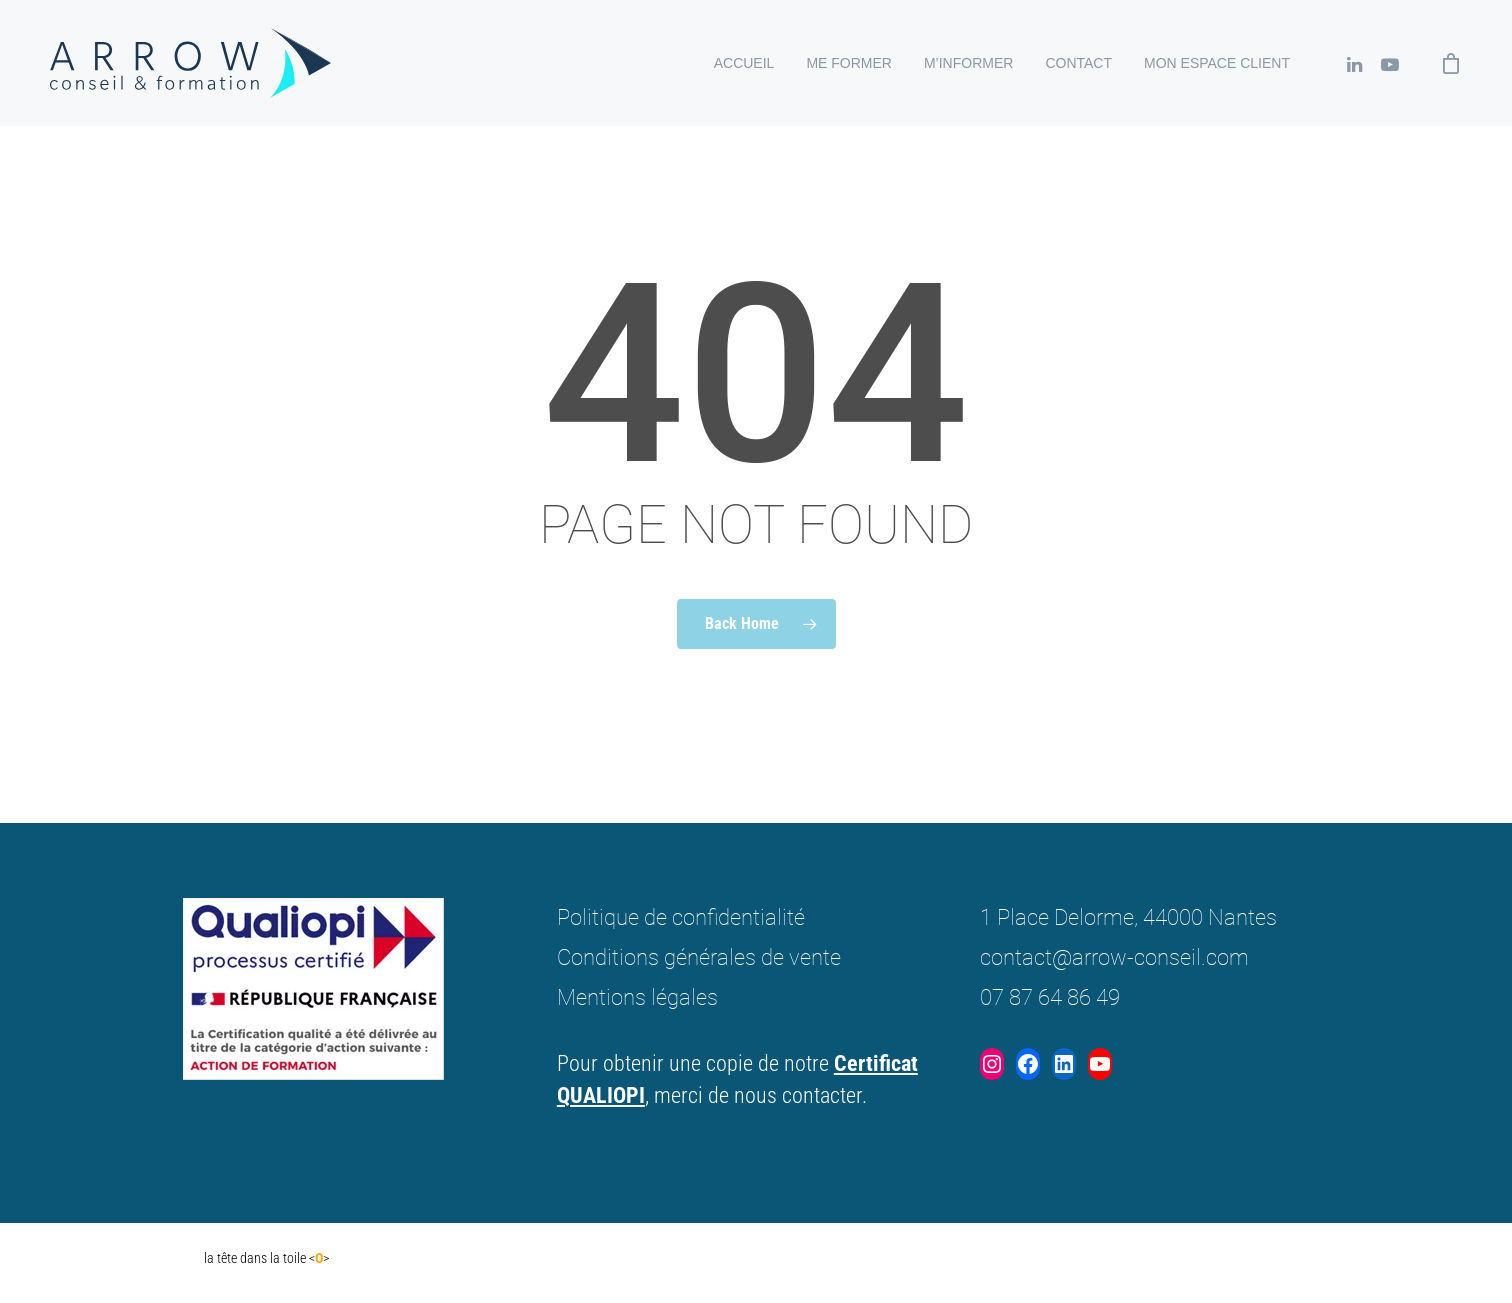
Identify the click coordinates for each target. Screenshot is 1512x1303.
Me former (849, 63)
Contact (1078, 63)
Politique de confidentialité (681, 917)
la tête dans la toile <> (266, 1258)
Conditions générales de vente (699, 957)
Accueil (744, 63)
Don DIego (162, 1258)
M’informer (968, 63)
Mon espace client (1217, 63)
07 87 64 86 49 (1050, 997)
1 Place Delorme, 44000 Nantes (1128, 917)
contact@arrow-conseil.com (1114, 957)
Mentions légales (637, 997)
